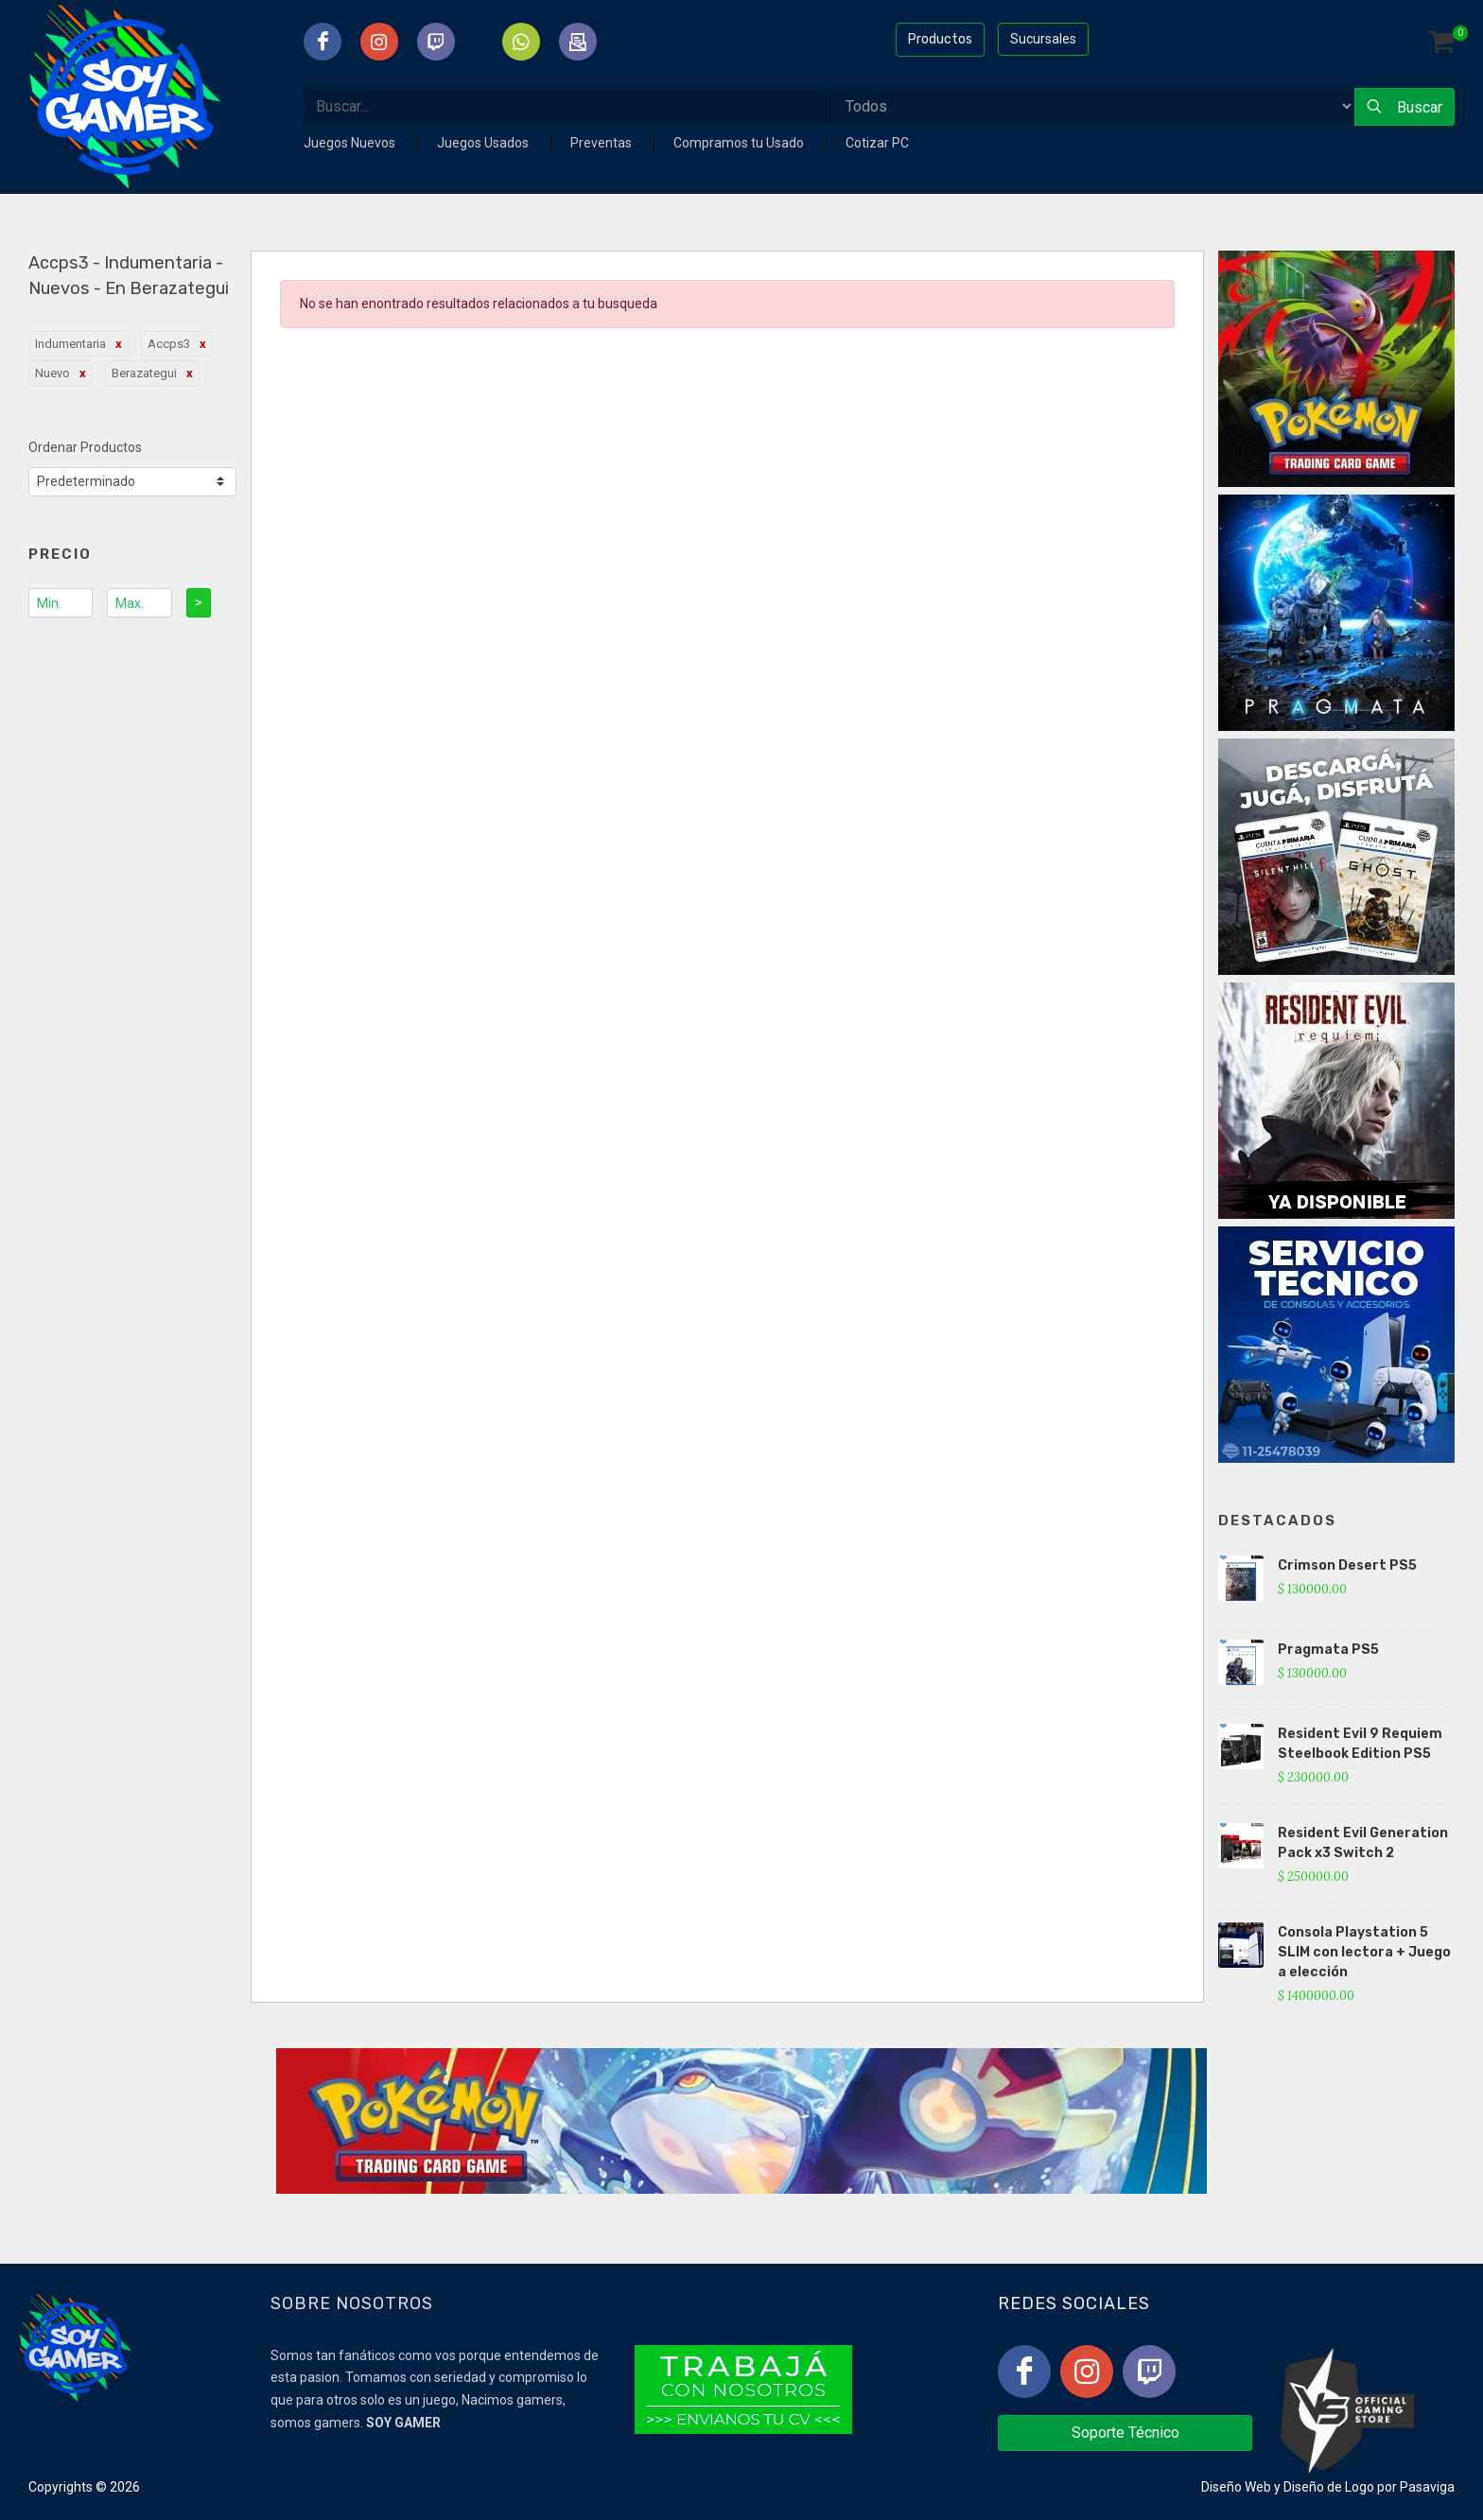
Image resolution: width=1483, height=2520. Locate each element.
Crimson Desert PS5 (1347, 1565)
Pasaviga (1427, 2486)
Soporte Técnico (1125, 2433)
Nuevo (52, 373)
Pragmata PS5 (1328, 1650)
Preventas (602, 142)
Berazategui (144, 373)
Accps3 (169, 344)
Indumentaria (70, 344)
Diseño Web (1236, 2486)
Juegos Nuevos (351, 142)
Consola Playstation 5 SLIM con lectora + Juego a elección (1364, 1952)
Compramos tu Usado (740, 142)
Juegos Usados (484, 142)
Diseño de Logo (1328, 2486)
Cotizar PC (877, 142)
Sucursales (1043, 38)
